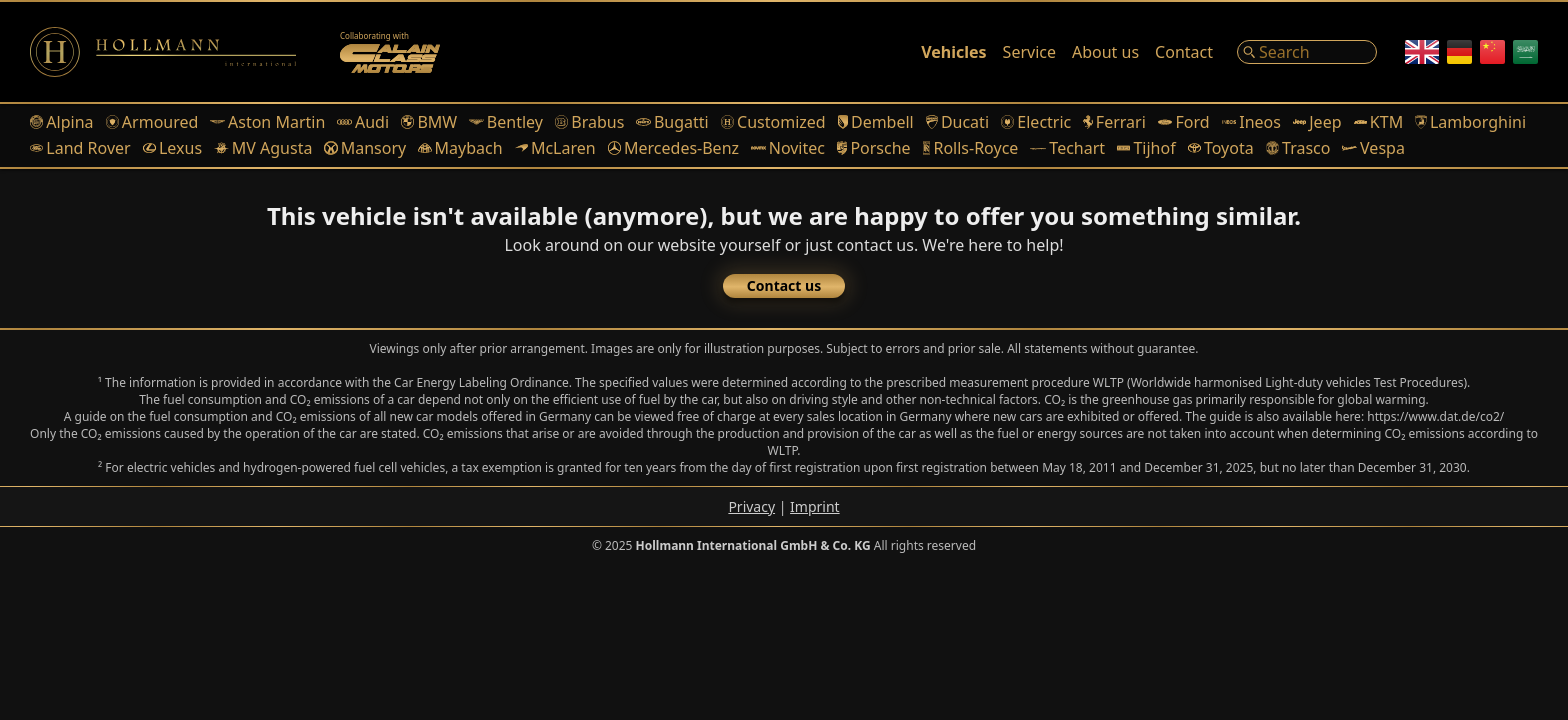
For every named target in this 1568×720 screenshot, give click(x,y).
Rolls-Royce (971, 148)
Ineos (1251, 122)
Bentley (506, 122)
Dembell (876, 122)
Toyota (1221, 148)
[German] (1459, 52)
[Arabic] (1525, 52)
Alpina (62, 122)
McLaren (555, 148)
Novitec (788, 148)
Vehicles (953, 52)
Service (1029, 52)
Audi (363, 122)
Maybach (460, 148)
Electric (1036, 122)
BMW (429, 122)
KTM (1379, 122)
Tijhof (1146, 148)
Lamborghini (1470, 122)
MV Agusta (263, 148)
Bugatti (672, 122)
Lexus (172, 148)
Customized (773, 122)
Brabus (589, 122)
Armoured (152, 122)
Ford (1184, 122)
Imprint (815, 506)
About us (1105, 52)
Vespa (1373, 148)
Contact (1184, 52)
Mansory (365, 148)
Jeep (1317, 122)
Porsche (874, 148)
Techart (1067, 148)
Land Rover (80, 148)
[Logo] (163, 52)
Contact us (784, 285)
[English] (1422, 52)
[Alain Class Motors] (390, 52)
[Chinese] (1492, 52)
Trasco (1298, 148)
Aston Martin (267, 122)
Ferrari (1114, 122)
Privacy (751, 506)
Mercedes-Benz (673, 148)
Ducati (957, 122)
